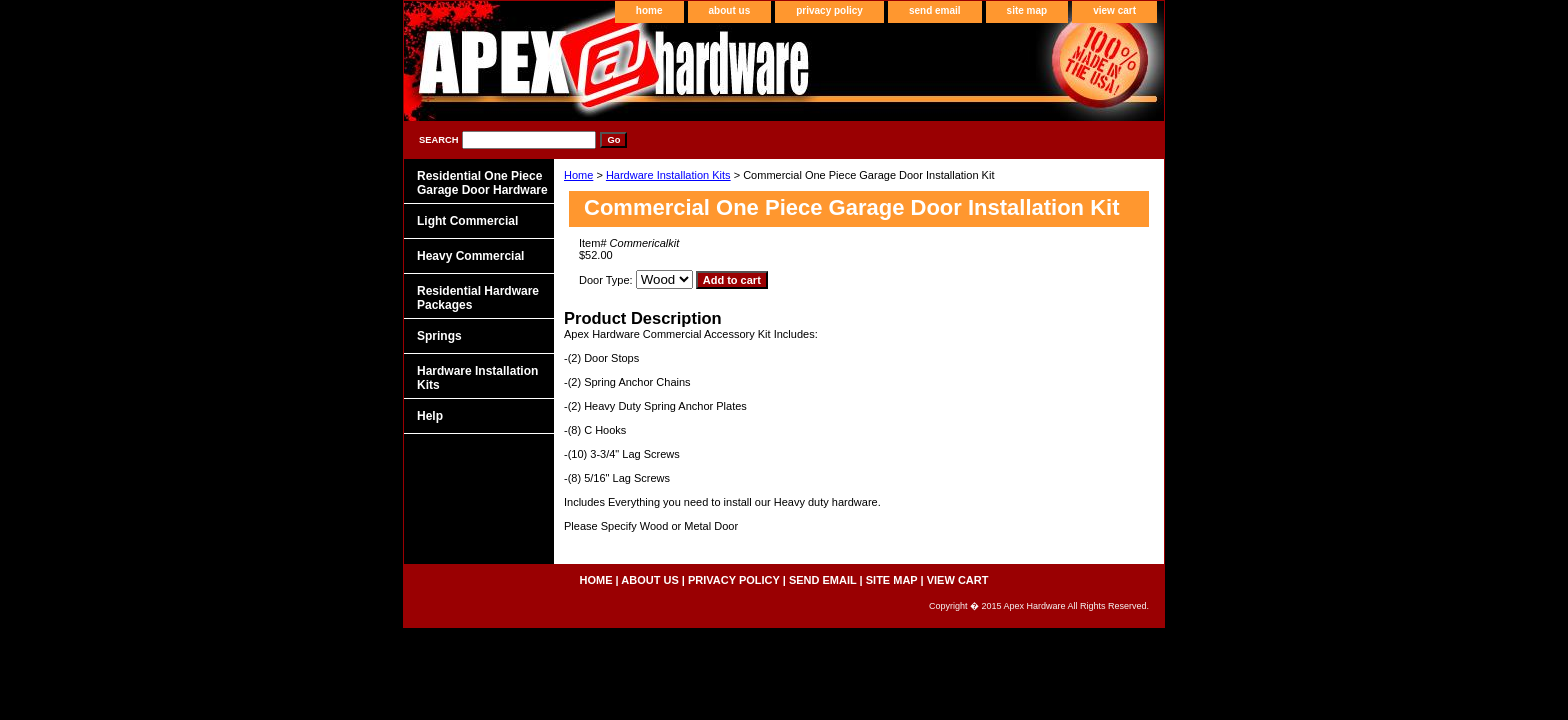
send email (935, 10)
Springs (439, 336)
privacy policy (829, 10)
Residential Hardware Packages (478, 298)
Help (430, 416)
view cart (1114, 10)
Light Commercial (467, 221)
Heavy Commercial (470, 256)
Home (578, 175)
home (649, 10)
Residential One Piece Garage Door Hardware (482, 183)
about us (730, 10)
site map (1027, 10)
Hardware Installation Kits (668, 175)
